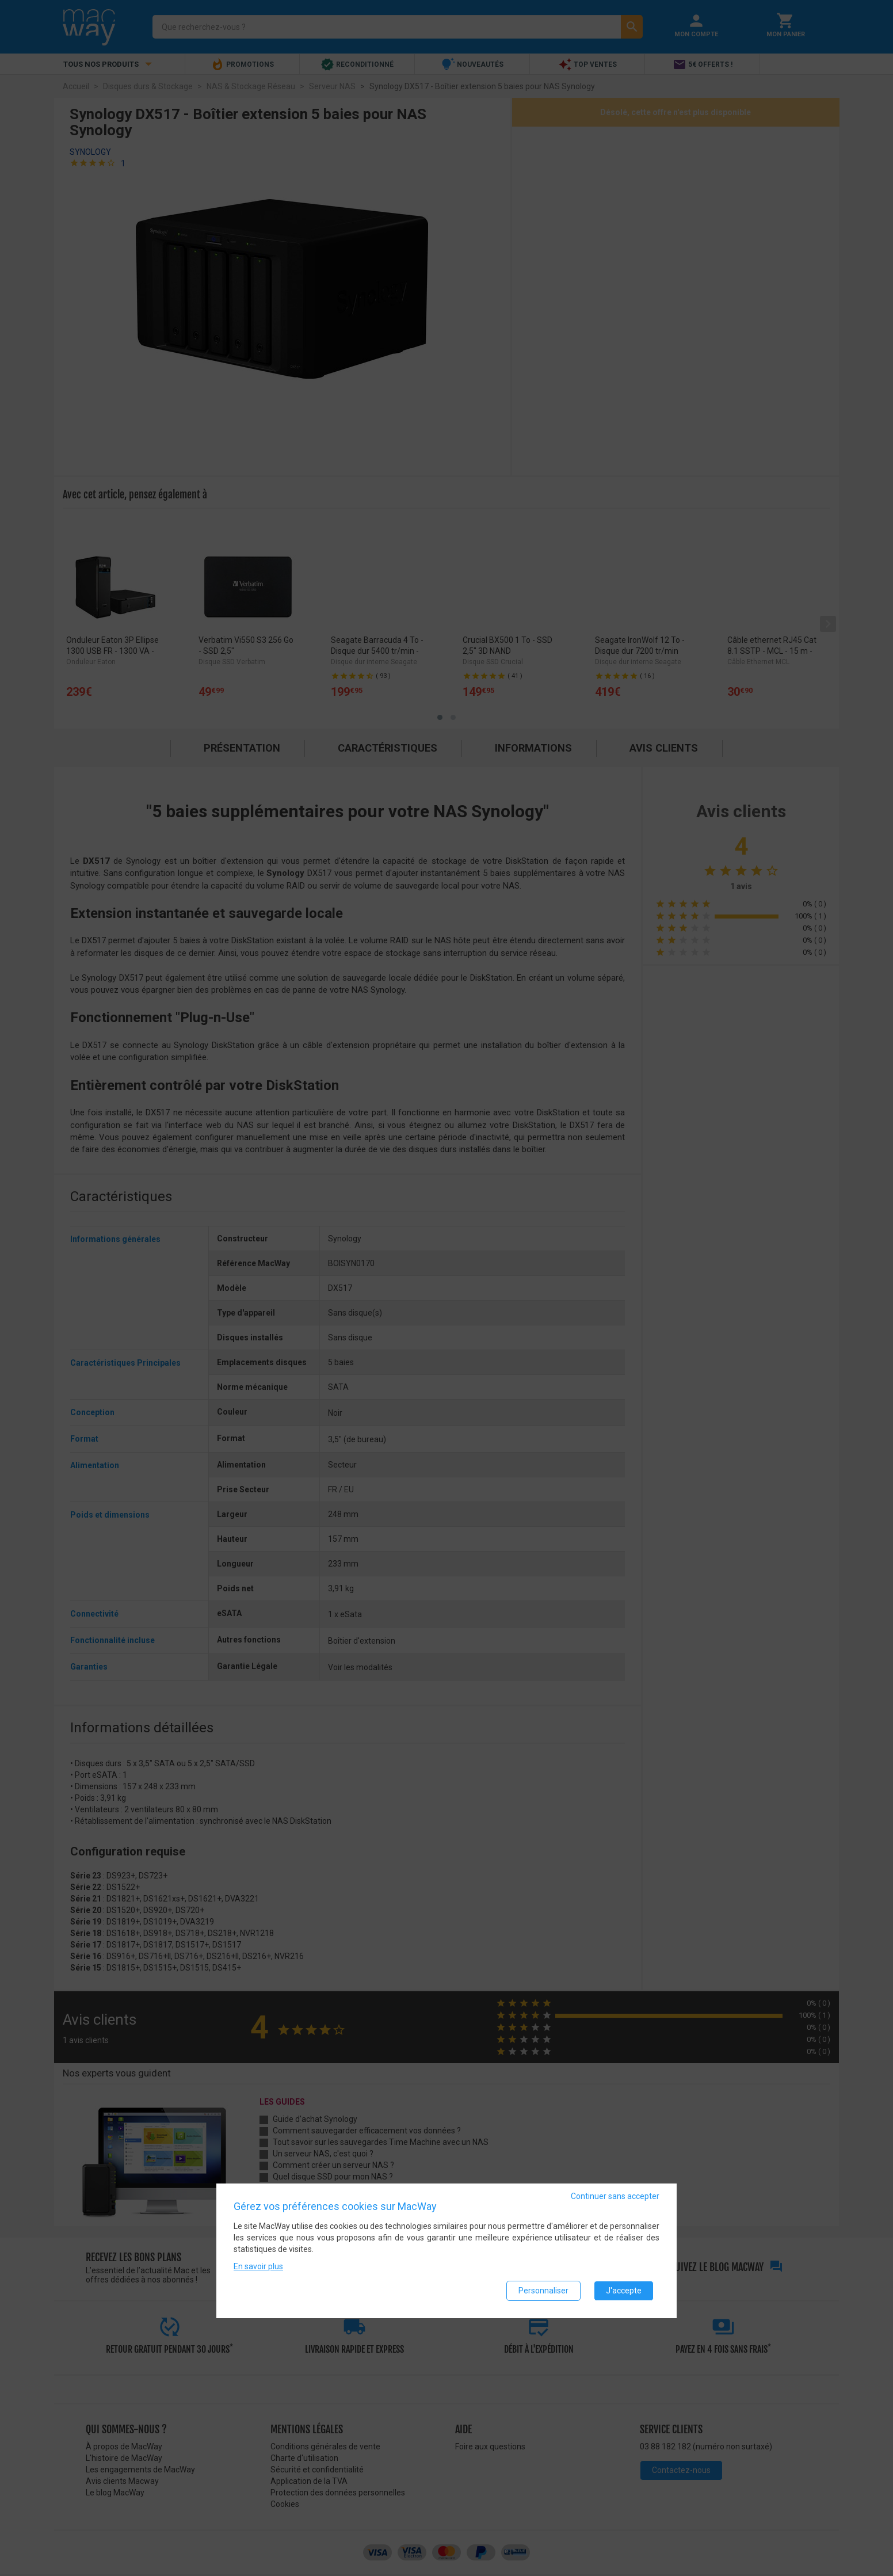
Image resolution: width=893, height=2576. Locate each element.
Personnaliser (543, 2290)
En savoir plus (258, 2266)
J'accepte (624, 2290)
